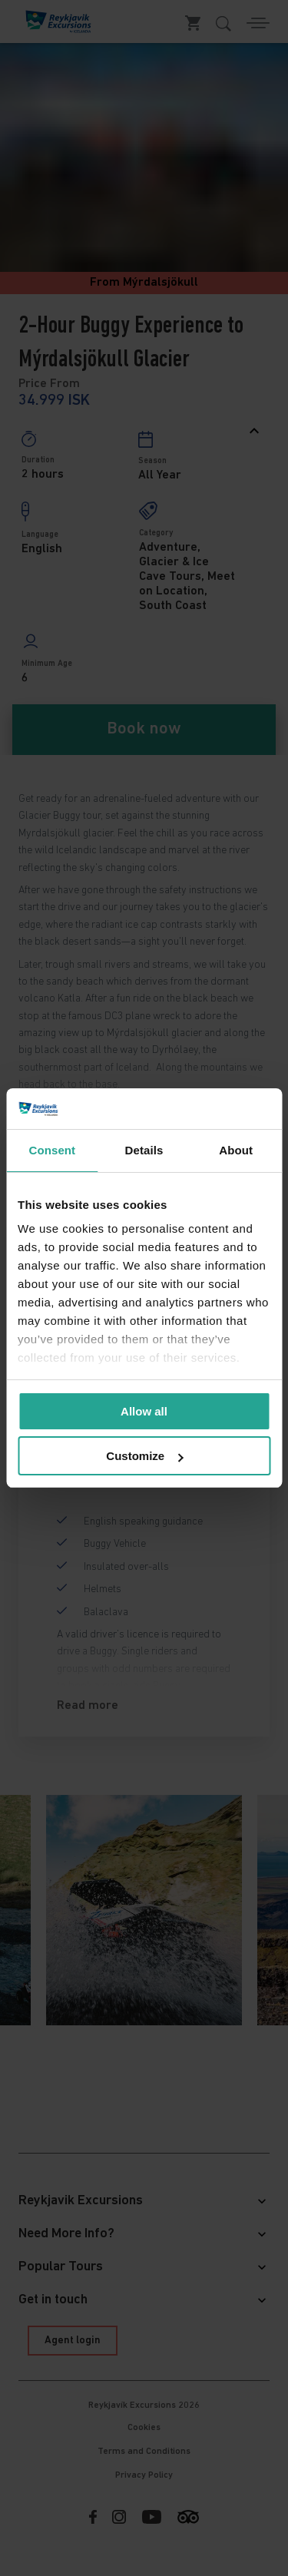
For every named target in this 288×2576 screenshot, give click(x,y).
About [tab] (236, 1150)
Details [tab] (144, 1150)
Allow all (144, 1411)
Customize (144, 1455)
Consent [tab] (51, 1150)
